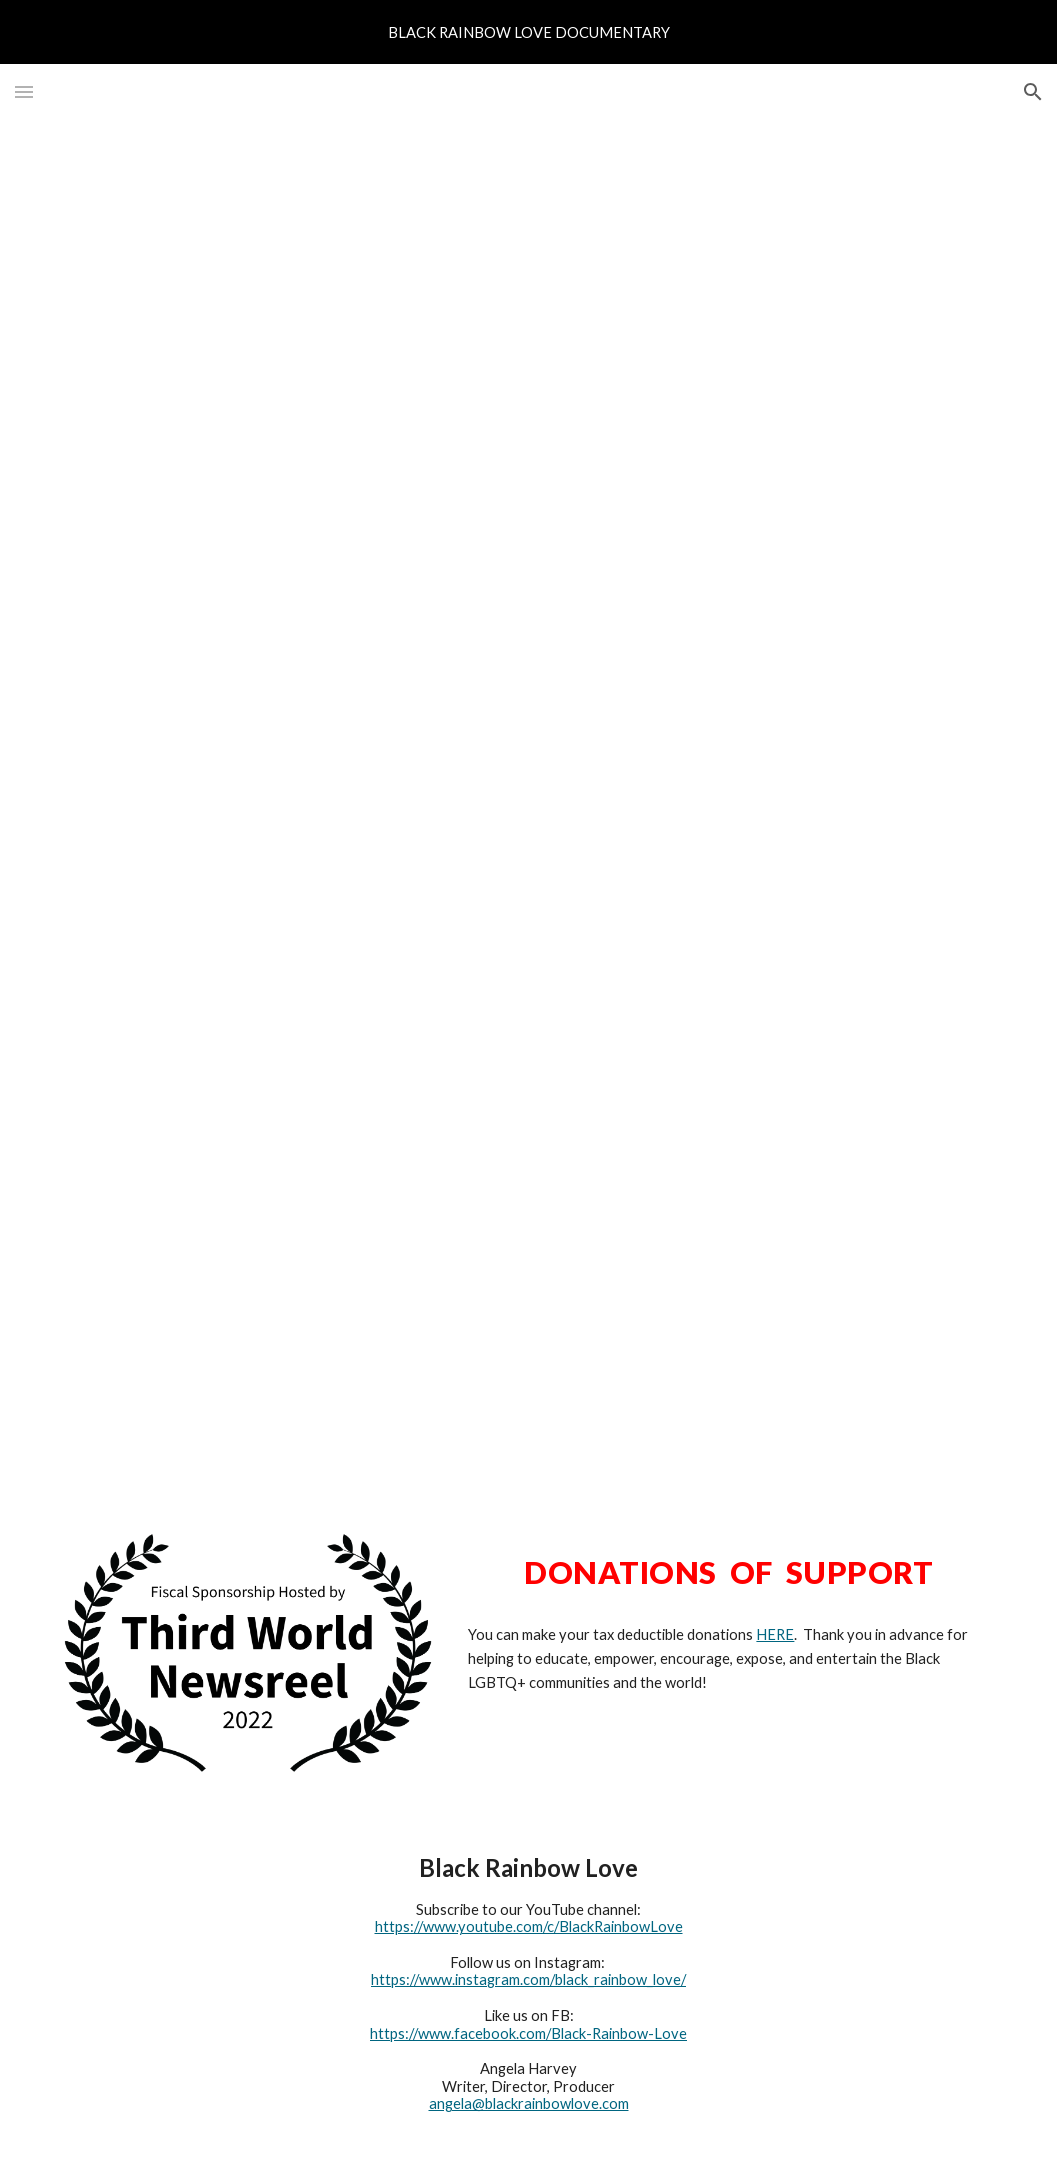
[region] (528, 32)
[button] (24, 91)
